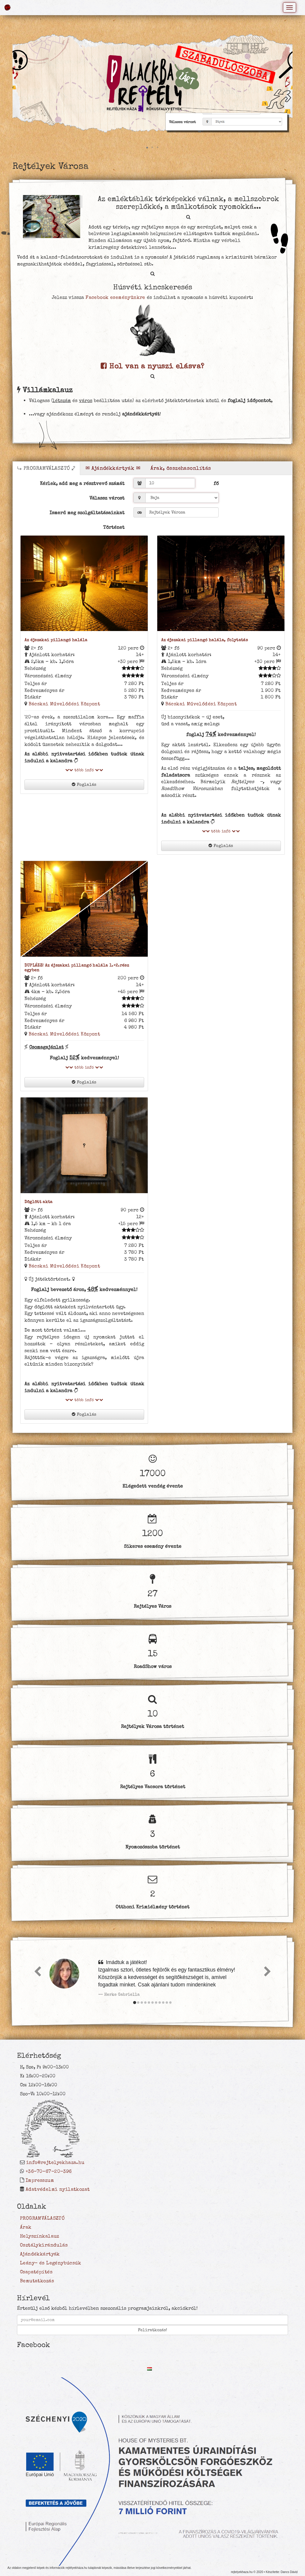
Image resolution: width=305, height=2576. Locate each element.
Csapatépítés (36, 2272)
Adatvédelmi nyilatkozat (58, 2189)
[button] (287, 83)
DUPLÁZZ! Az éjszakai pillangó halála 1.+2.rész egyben (76, 967)
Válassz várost (107, 498)
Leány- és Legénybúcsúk (50, 2263)
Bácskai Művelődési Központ (64, 704)
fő (216, 483)
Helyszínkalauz (39, 2236)
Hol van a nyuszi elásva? (152, 366)
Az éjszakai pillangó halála (56, 640)
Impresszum (40, 2180)
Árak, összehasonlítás (180, 468)
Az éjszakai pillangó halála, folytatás (204, 640)
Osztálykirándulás (44, 2245)
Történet (114, 527)
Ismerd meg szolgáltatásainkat (87, 513)
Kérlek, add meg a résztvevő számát (82, 483)
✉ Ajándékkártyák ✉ (112, 468)
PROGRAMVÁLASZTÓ (42, 2218)
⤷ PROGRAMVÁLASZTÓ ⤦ (46, 468)
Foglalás (84, 784)
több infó (84, 770)
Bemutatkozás (37, 2281)
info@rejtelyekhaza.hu (55, 2162)
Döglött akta (38, 1201)
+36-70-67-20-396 (49, 2171)
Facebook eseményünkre (115, 297)
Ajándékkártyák (40, 2254)
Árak (26, 2227)
